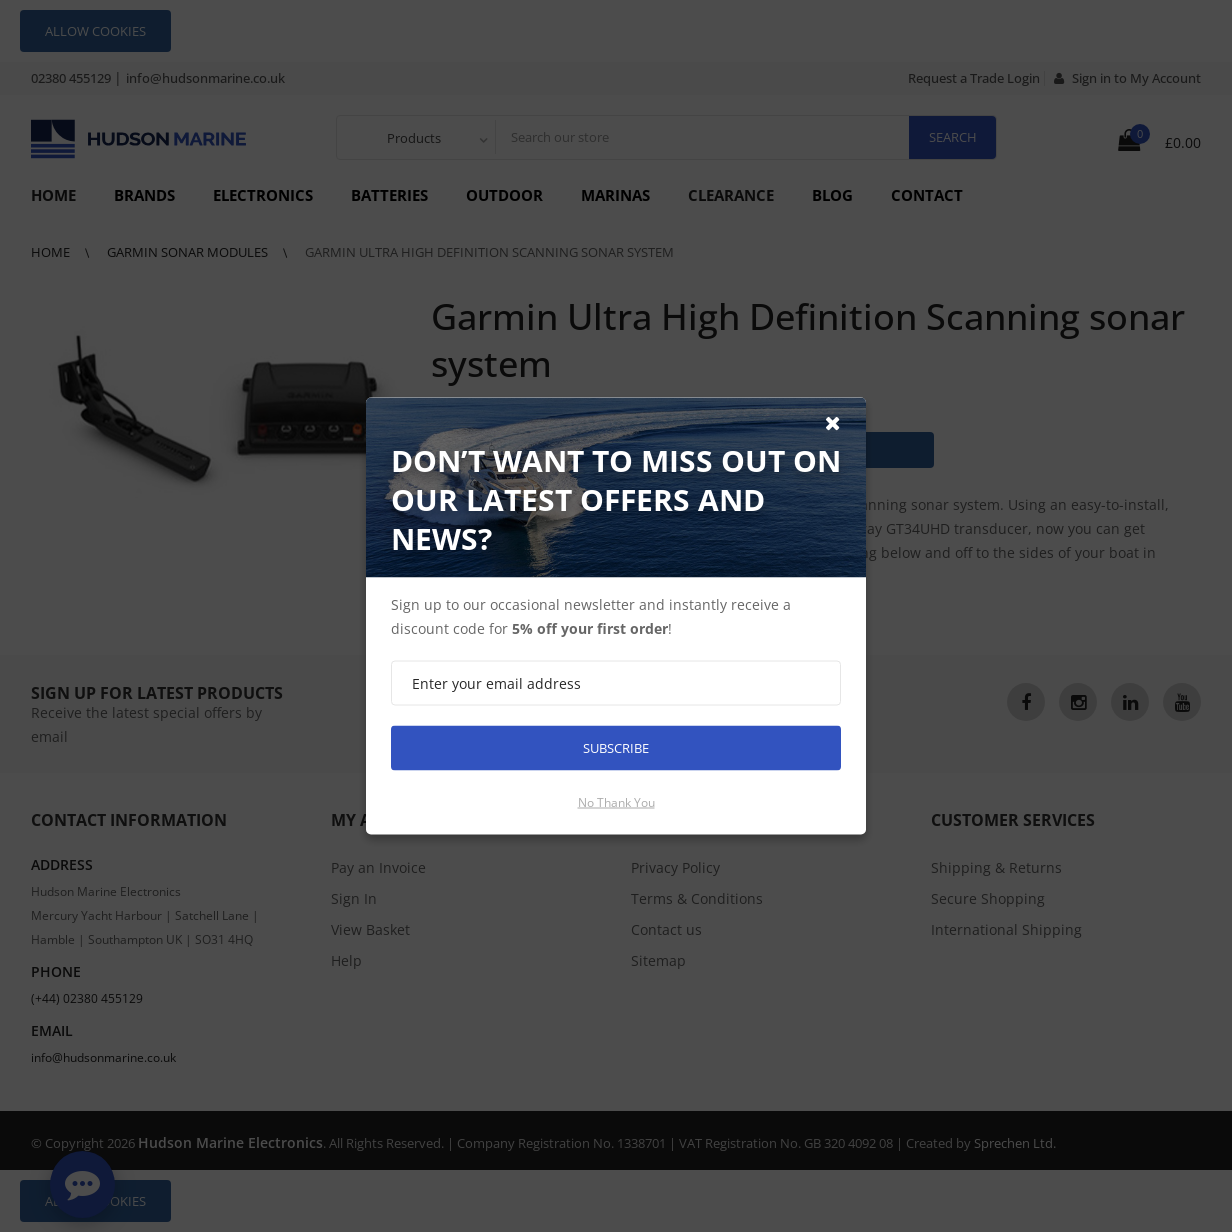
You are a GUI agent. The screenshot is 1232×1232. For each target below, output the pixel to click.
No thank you (616, 802)
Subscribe (616, 748)
